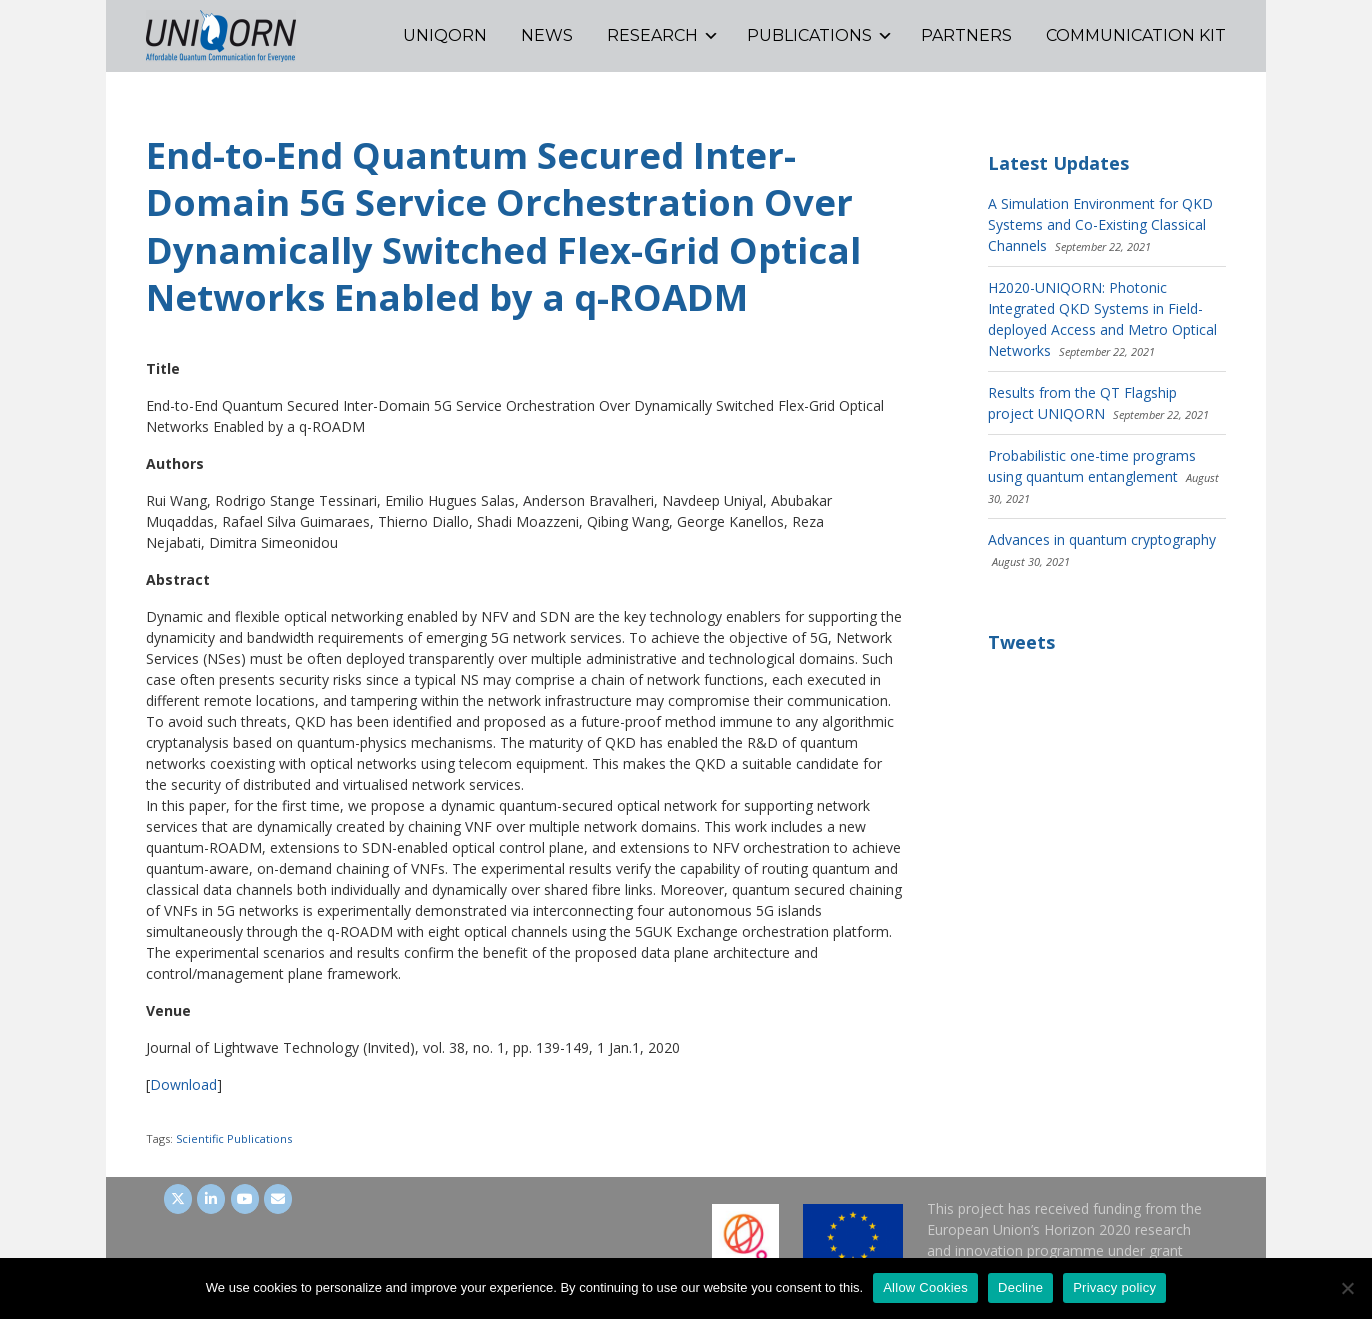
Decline (1020, 1287)
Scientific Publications (234, 1138)
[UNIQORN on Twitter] (178, 1199)
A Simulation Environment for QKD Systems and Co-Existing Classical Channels (1100, 224)
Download (183, 1084)
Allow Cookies (925, 1287)
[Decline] (1347, 1288)
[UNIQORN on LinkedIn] (211, 1199)
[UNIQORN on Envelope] (278, 1199)
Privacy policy (1114, 1287)
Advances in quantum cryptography (1102, 539)
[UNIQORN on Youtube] (245, 1199)
